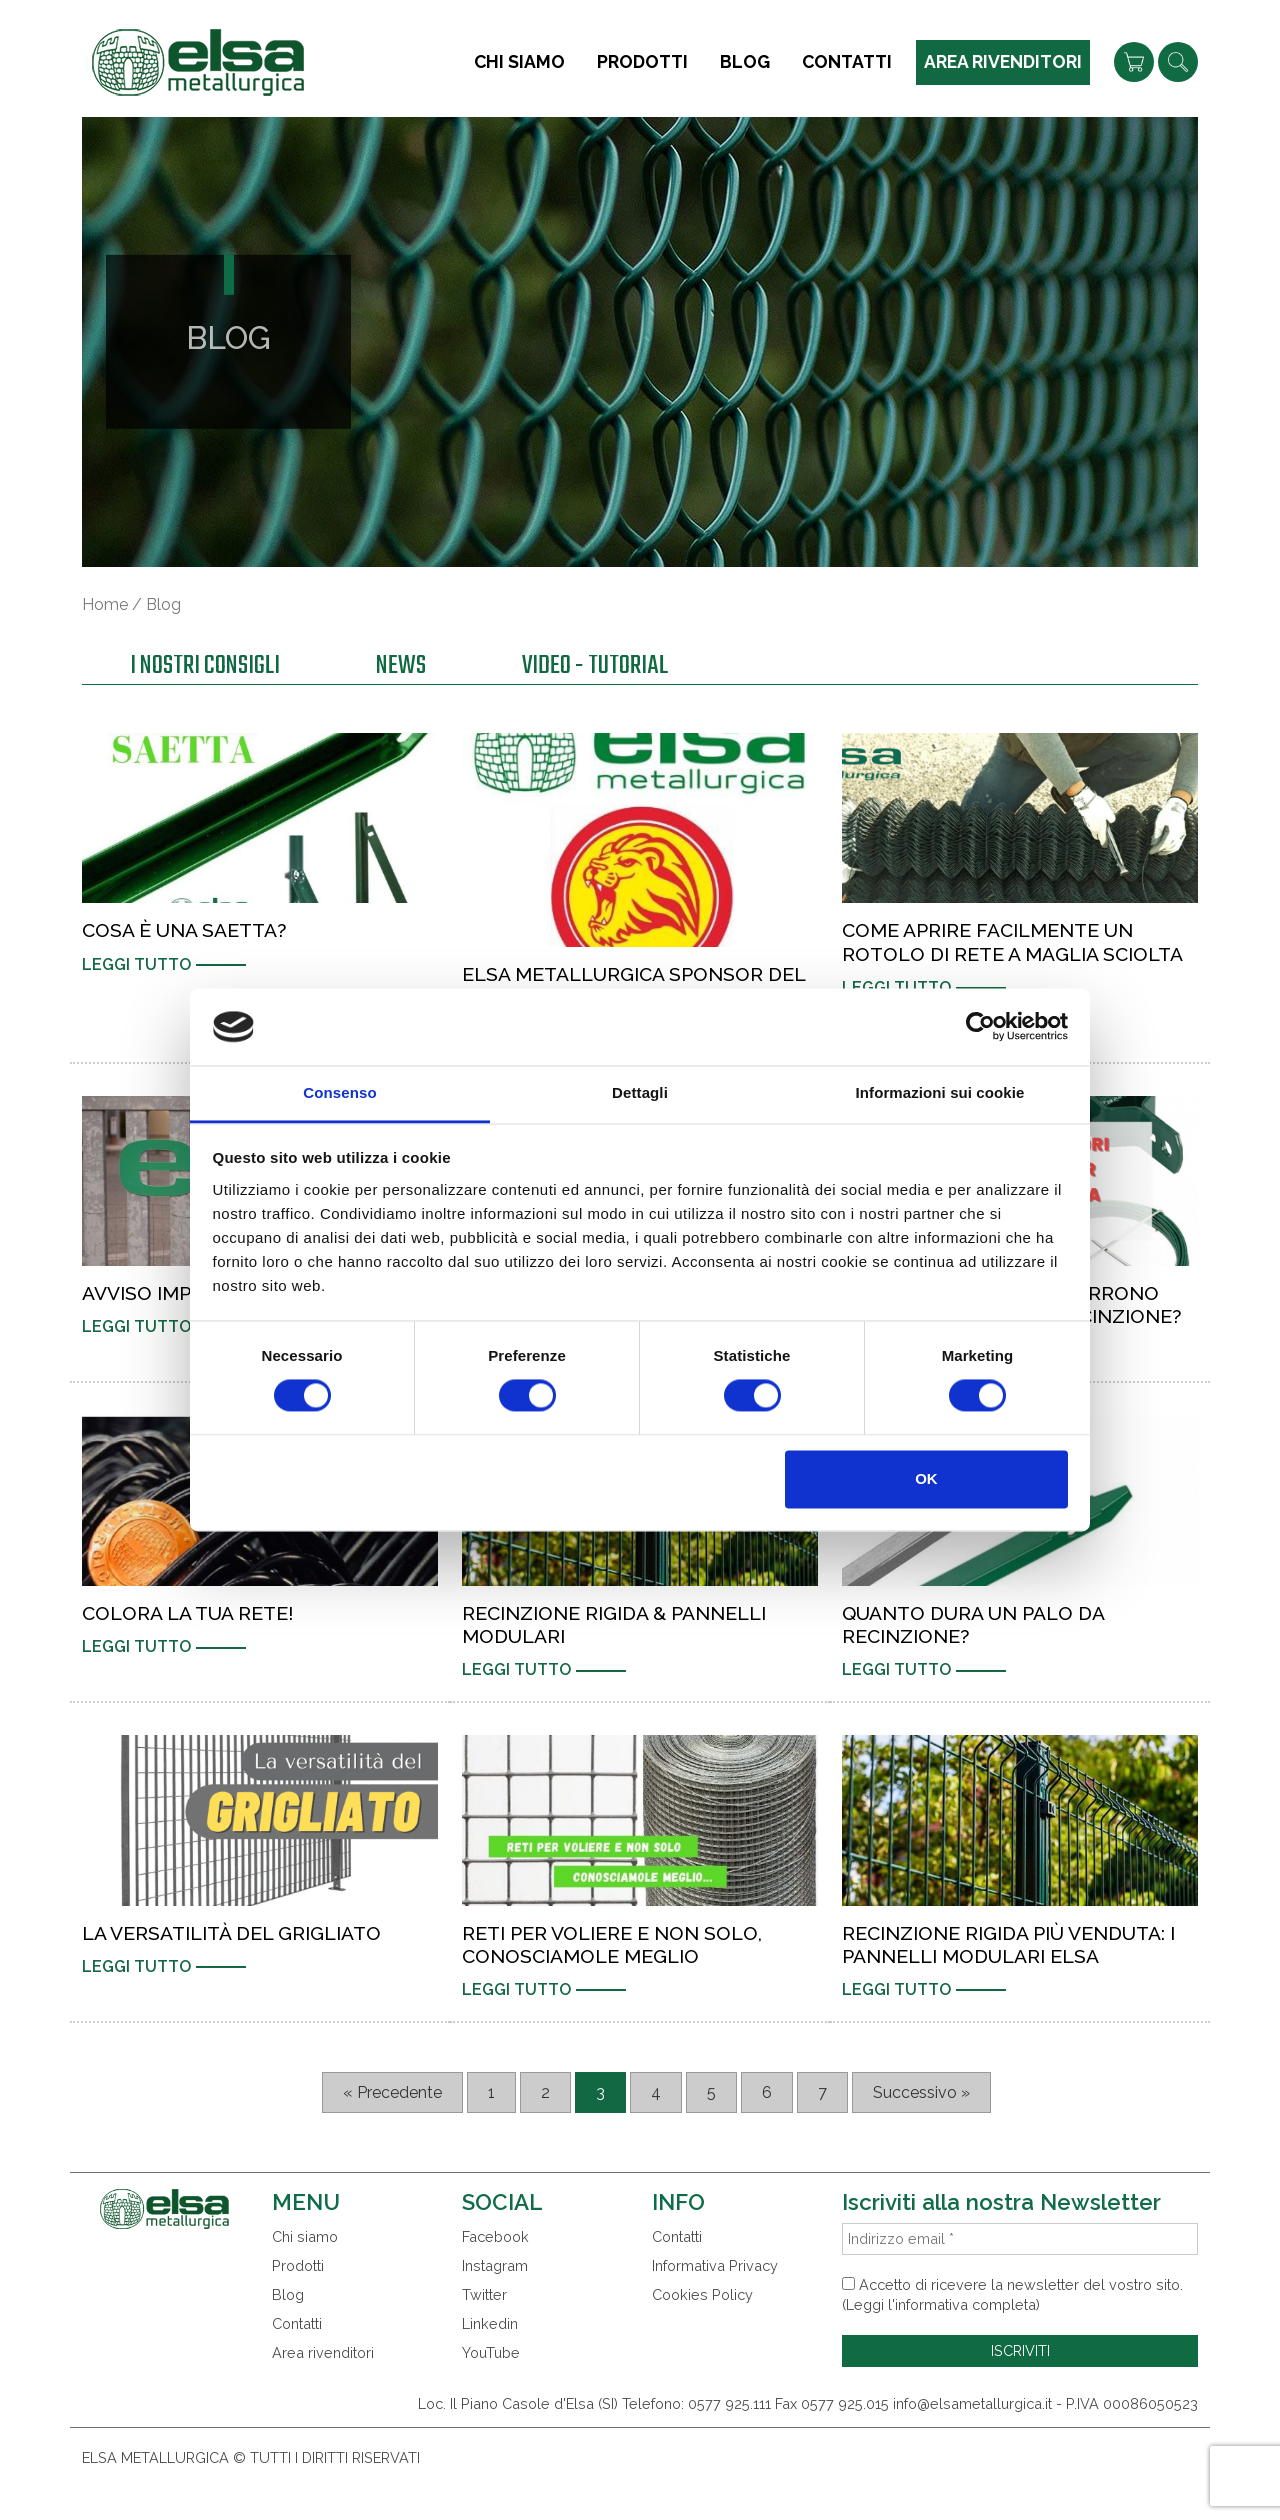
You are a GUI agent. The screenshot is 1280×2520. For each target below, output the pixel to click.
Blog (745, 61)
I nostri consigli (205, 668)
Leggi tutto (136, 964)
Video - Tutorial (595, 668)
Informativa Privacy (715, 2265)
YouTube (491, 2352)
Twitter (484, 2294)
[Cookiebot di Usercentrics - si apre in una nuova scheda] (980, 1027)
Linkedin (490, 2323)
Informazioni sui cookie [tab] (940, 1092)
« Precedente (392, 2092)
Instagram (495, 2265)
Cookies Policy (702, 2294)
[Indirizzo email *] (1020, 2239)
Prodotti (642, 61)
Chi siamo (519, 61)
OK (926, 1478)
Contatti (847, 61)
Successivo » (921, 2092)
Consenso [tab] (339, 1092)
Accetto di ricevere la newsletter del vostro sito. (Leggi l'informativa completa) (1012, 2294)
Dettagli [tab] (640, 1092)
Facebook (495, 2236)
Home (105, 604)
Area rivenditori (1003, 61)
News (401, 668)
